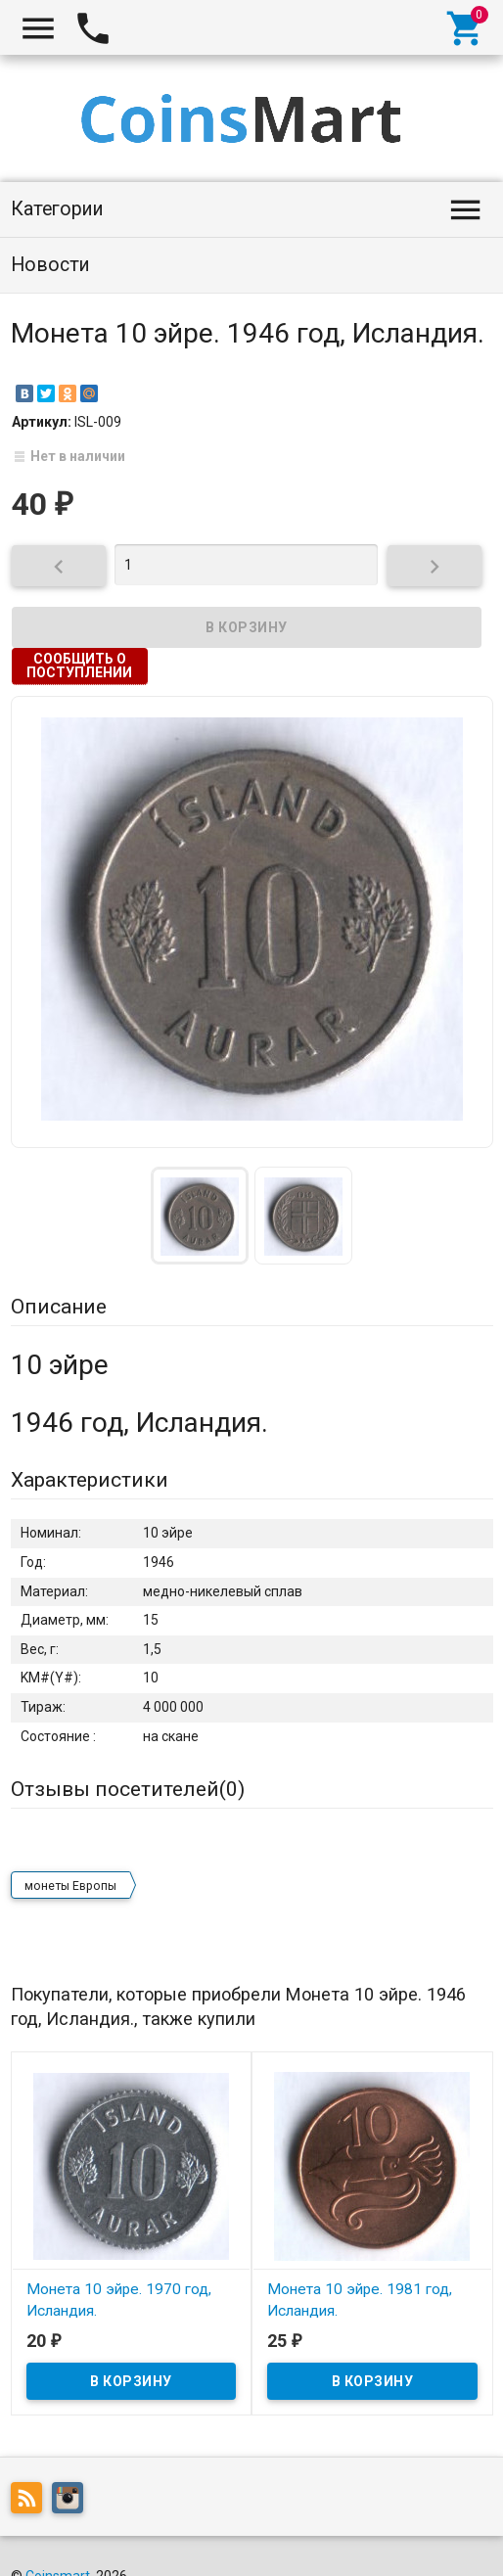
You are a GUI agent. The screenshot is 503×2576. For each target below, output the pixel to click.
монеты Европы (70, 1886)
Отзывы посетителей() (128, 1789)
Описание (59, 1306)
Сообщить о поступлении (79, 665)
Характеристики (89, 1480)
